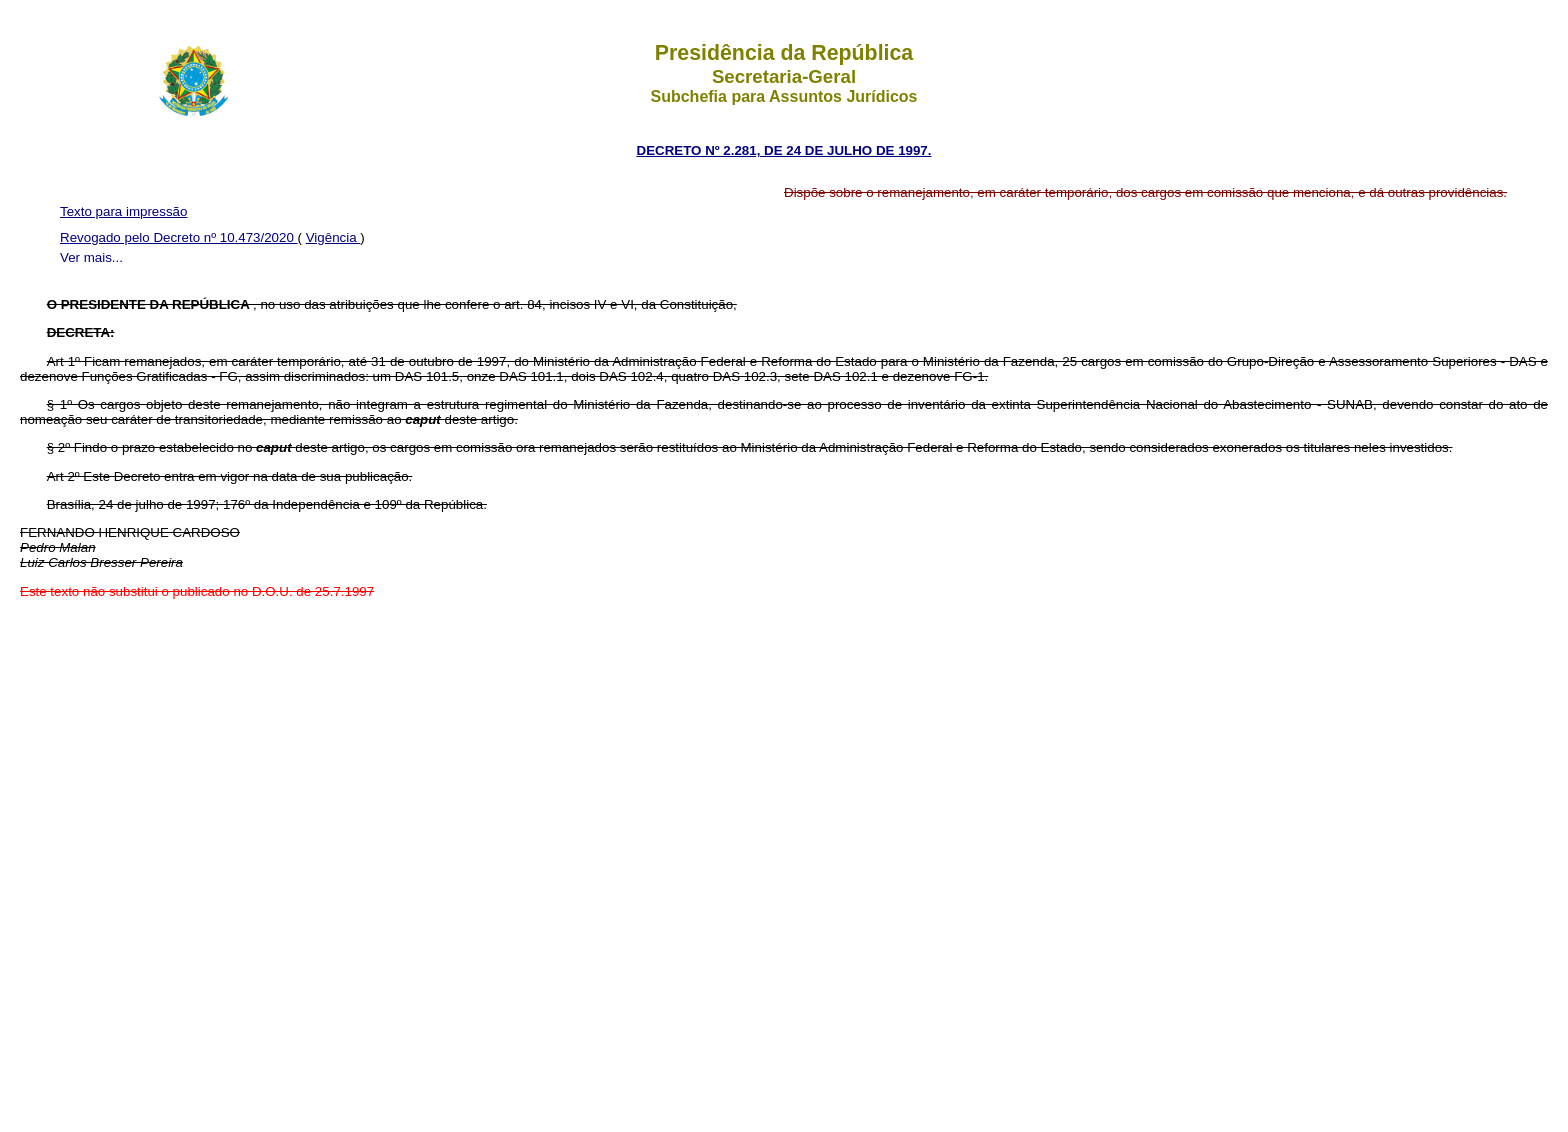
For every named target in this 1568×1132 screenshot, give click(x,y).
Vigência (333, 237)
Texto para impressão (123, 211)
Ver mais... (91, 257)
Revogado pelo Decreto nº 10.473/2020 (179, 237)
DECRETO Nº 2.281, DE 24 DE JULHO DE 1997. (784, 150)
